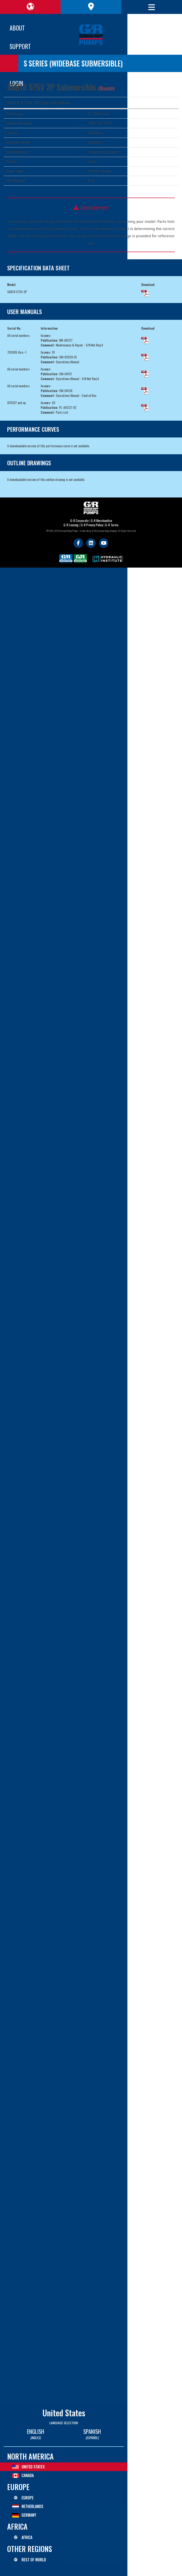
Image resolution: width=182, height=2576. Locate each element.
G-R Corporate (79, 520)
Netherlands (27, 2506)
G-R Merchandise (101, 520)
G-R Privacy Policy (92, 524)
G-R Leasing (71, 524)
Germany (24, 2515)
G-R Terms (112, 524)
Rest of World (30, 2559)
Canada (23, 2475)
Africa (23, 2537)
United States (28, 2467)
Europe (24, 2497)
